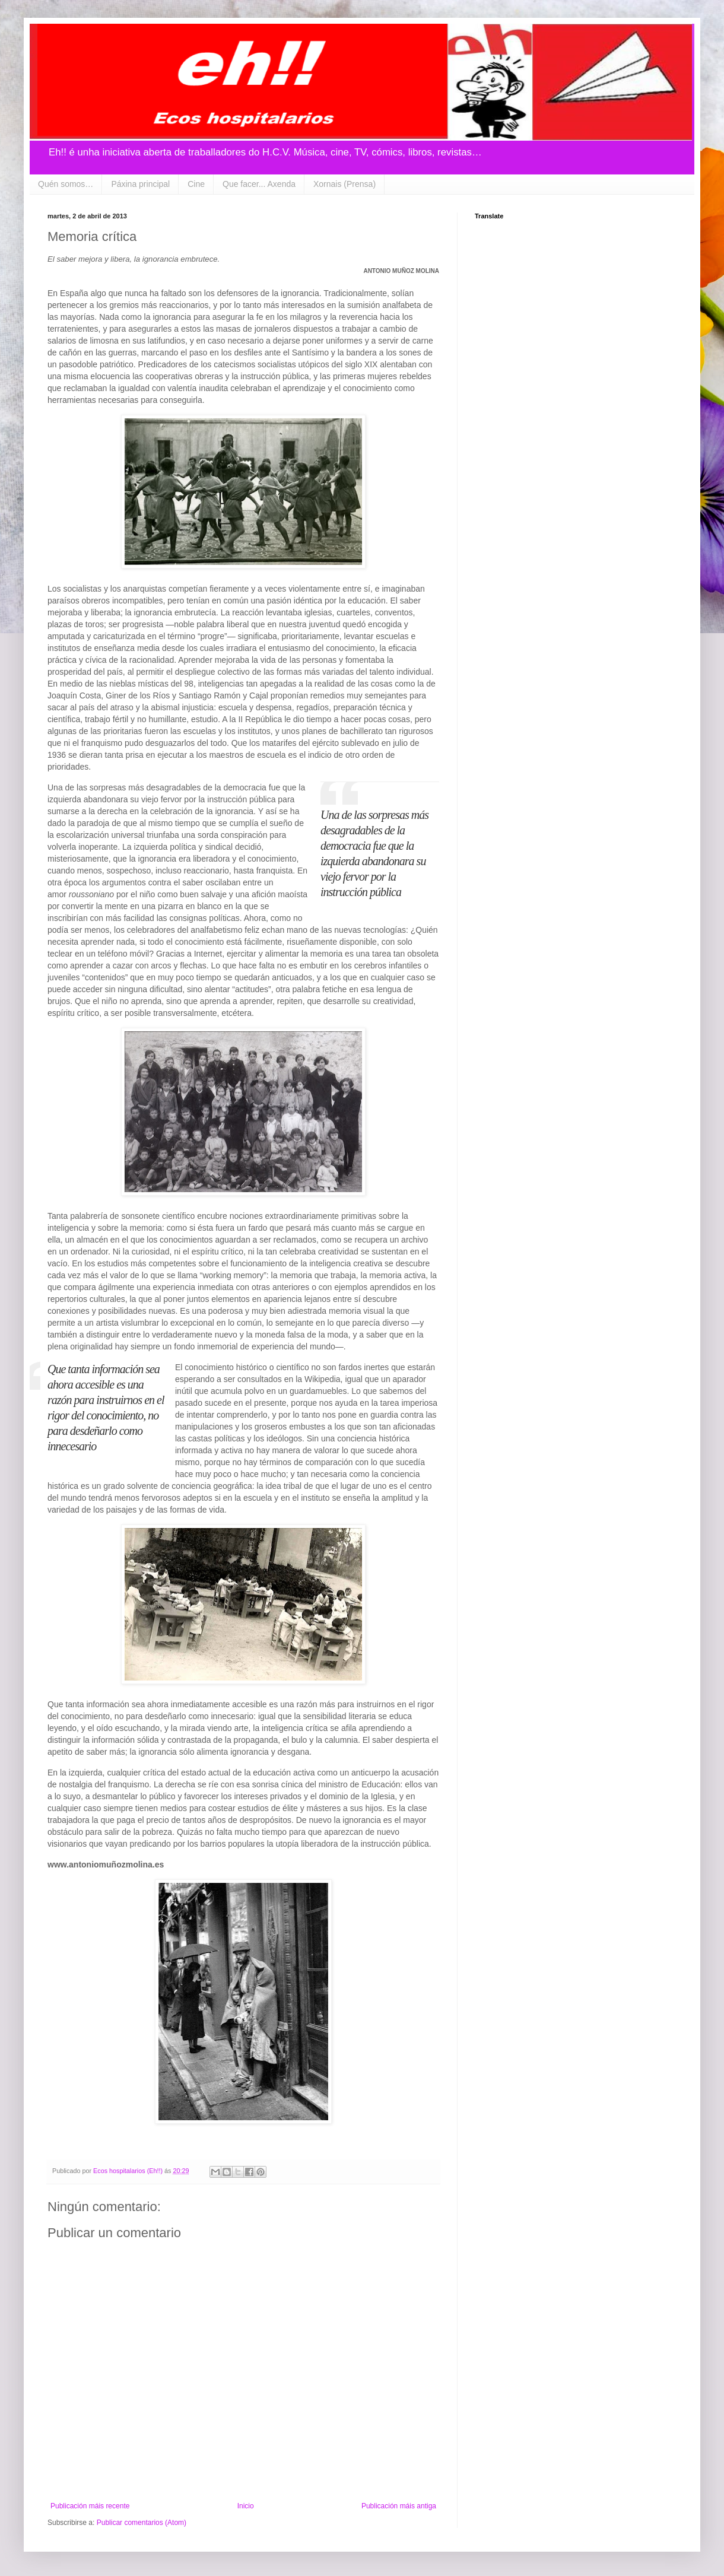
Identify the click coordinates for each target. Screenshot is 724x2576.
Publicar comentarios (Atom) (141, 2522)
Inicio (245, 2506)
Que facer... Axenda (259, 184)
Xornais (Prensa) (344, 184)
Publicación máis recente (89, 2506)
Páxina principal (140, 184)
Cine (196, 184)
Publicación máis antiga (398, 2506)
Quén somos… (65, 184)
